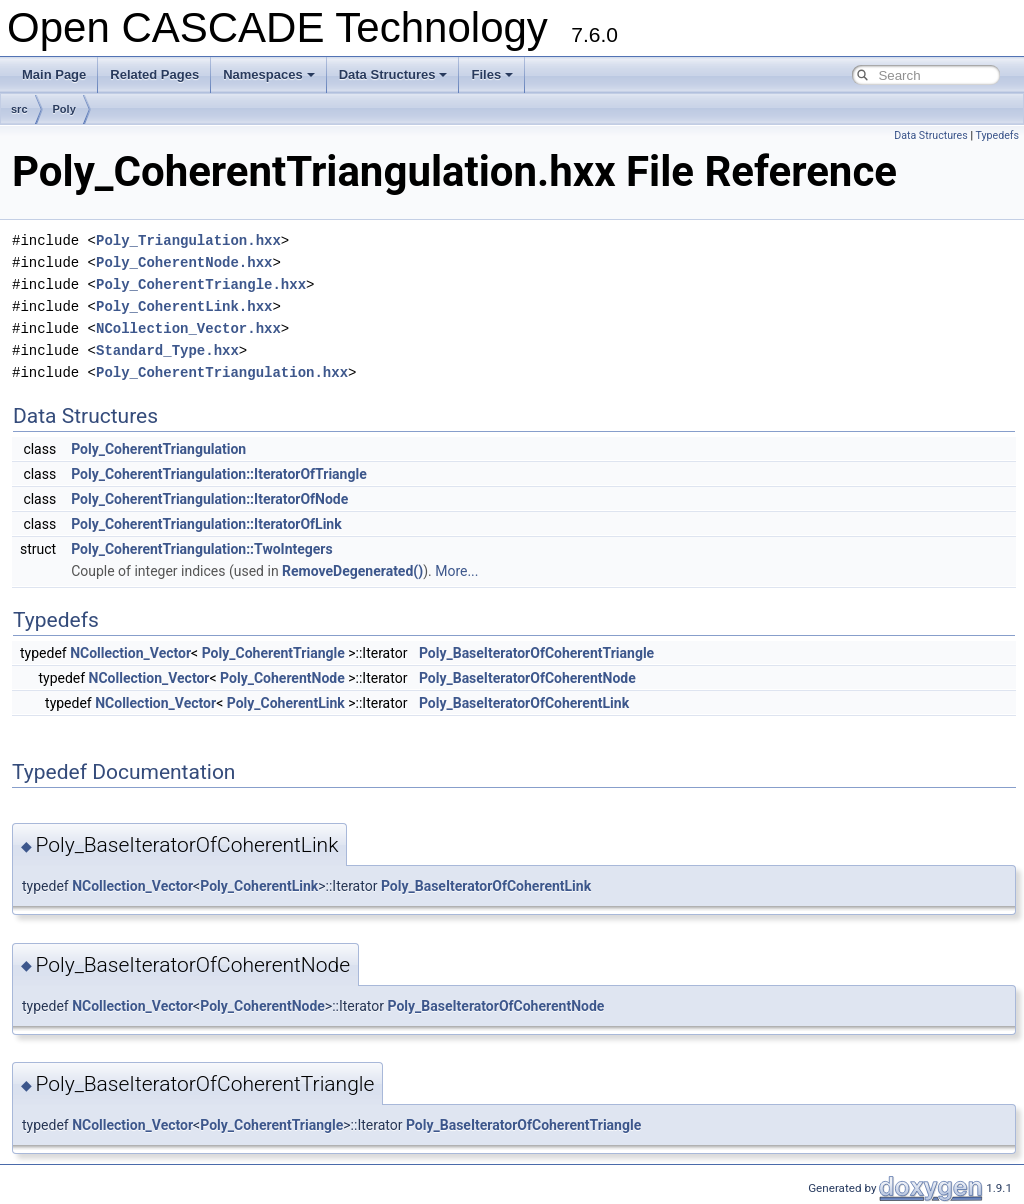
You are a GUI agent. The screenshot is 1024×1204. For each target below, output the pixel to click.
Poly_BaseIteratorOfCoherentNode (527, 678)
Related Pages (154, 74)
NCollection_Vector (130, 653)
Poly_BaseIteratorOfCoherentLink (524, 703)
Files (492, 74)
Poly (64, 109)
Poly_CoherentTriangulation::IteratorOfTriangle (219, 474)
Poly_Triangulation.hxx (188, 240)
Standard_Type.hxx (167, 350)
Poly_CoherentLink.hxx (184, 306)
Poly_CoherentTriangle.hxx (201, 284)
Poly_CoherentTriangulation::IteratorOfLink (206, 524)
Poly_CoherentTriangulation (158, 449)
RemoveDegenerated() (352, 571)
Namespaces (269, 74)
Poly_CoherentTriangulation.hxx (222, 372)
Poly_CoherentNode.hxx (184, 262)
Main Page (54, 74)
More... (456, 571)
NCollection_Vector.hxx (188, 328)
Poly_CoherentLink (286, 703)
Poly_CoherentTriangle (273, 653)
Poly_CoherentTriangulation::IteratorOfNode (209, 499)
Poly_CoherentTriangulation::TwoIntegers (202, 549)
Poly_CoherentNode (282, 678)
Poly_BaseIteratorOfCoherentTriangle (536, 653)
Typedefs (997, 135)
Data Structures (393, 74)
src (19, 109)
